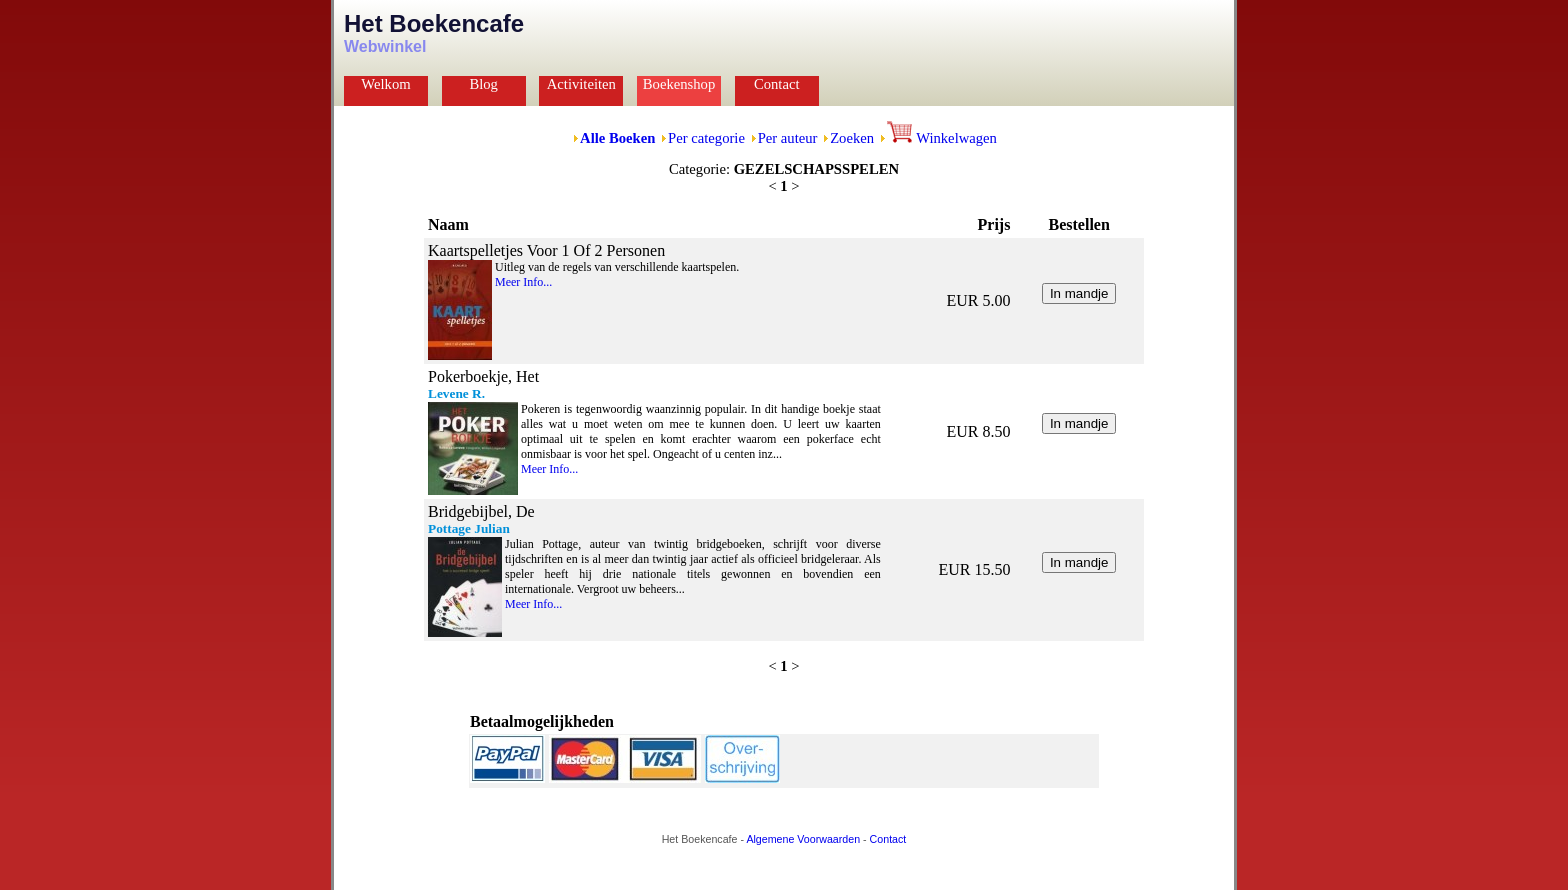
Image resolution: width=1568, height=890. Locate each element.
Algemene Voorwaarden (803, 839)
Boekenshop (679, 84)
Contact (777, 84)
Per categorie (706, 138)
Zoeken (852, 138)
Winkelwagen (942, 138)
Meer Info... (523, 282)
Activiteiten (581, 84)
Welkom (385, 84)
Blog (483, 84)
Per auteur (788, 138)
